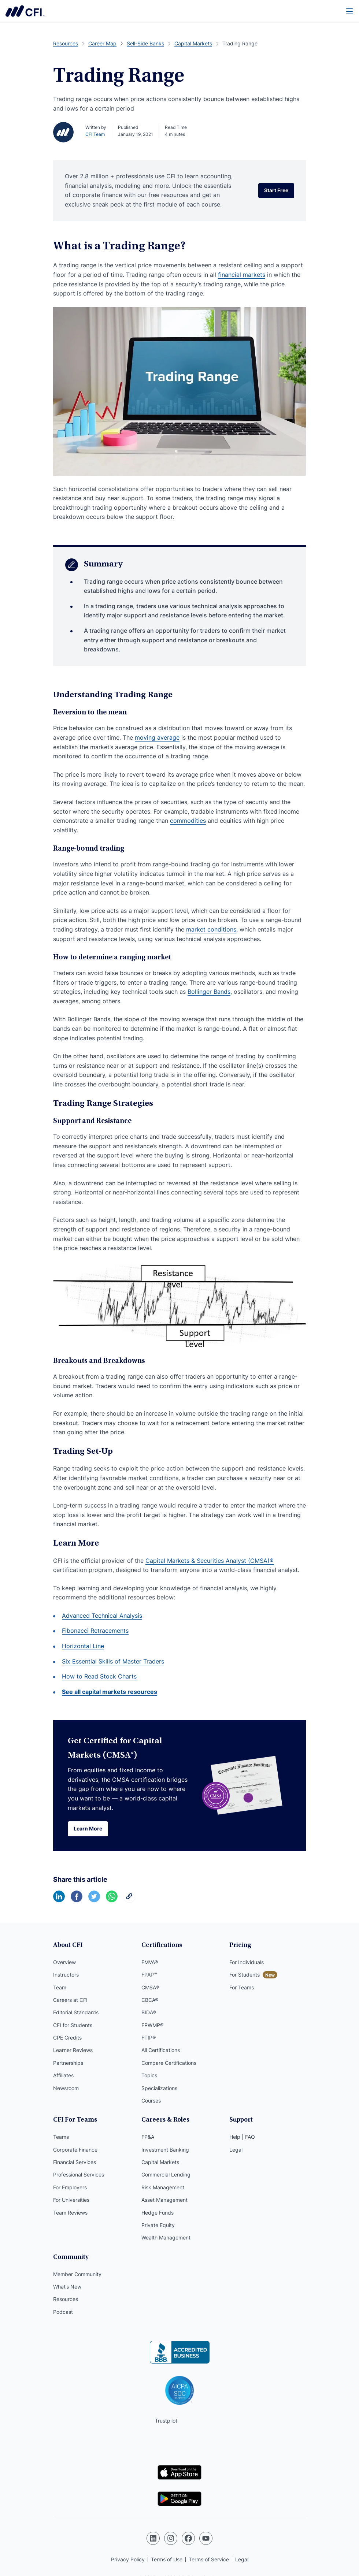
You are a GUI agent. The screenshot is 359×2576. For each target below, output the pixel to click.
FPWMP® (152, 2025)
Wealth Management (165, 2237)
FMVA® (149, 1962)
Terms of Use (166, 2559)
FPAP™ (149, 1974)
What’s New (67, 2286)
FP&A (147, 2137)
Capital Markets (160, 2162)
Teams (61, 2137)
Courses (151, 2100)
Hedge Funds (157, 2212)
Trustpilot (166, 2420)
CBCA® (149, 2000)
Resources (65, 2299)
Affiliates (63, 2075)
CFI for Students (72, 2025)
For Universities (71, 2200)
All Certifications (160, 2050)
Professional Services (78, 2174)
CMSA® (150, 1987)
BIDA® (148, 2012)
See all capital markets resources (109, 1691)
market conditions (211, 929)
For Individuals (246, 1962)
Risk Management (162, 2187)
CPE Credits (67, 2037)
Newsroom (66, 2088)
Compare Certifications (168, 2063)
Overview (64, 1962)
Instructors (66, 1974)
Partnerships (68, 2063)
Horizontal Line (83, 1646)
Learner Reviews (73, 2050)
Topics (149, 2075)
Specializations (159, 2088)
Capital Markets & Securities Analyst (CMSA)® (209, 1560)
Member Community (77, 2274)
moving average (157, 737)
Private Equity (158, 2225)
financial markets (241, 274)
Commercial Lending (165, 2174)
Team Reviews (70, 2212)
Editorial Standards (76, 2012)
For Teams (241, 1987)
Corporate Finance (75, 2149)
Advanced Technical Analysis (102, 1615)
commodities (188, 820)
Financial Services (74, 2162)
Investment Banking (165, 2149)
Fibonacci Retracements (95, 1630)
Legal (236, 2149)
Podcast (63, 2312)
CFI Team (95, 134)
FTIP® (148, 2037)
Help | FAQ (242, 2137)
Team (59, 1987)
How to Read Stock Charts (99, 1676)
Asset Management (164, 2200)
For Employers (70, 2187)
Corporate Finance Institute (25, 11)
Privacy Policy (128, 2559)
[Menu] (350, 11)
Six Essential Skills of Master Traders (113, 1661)
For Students (244, 1974)
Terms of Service (209, 2559)
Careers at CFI (70, 2000)
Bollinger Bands (209, 991)
